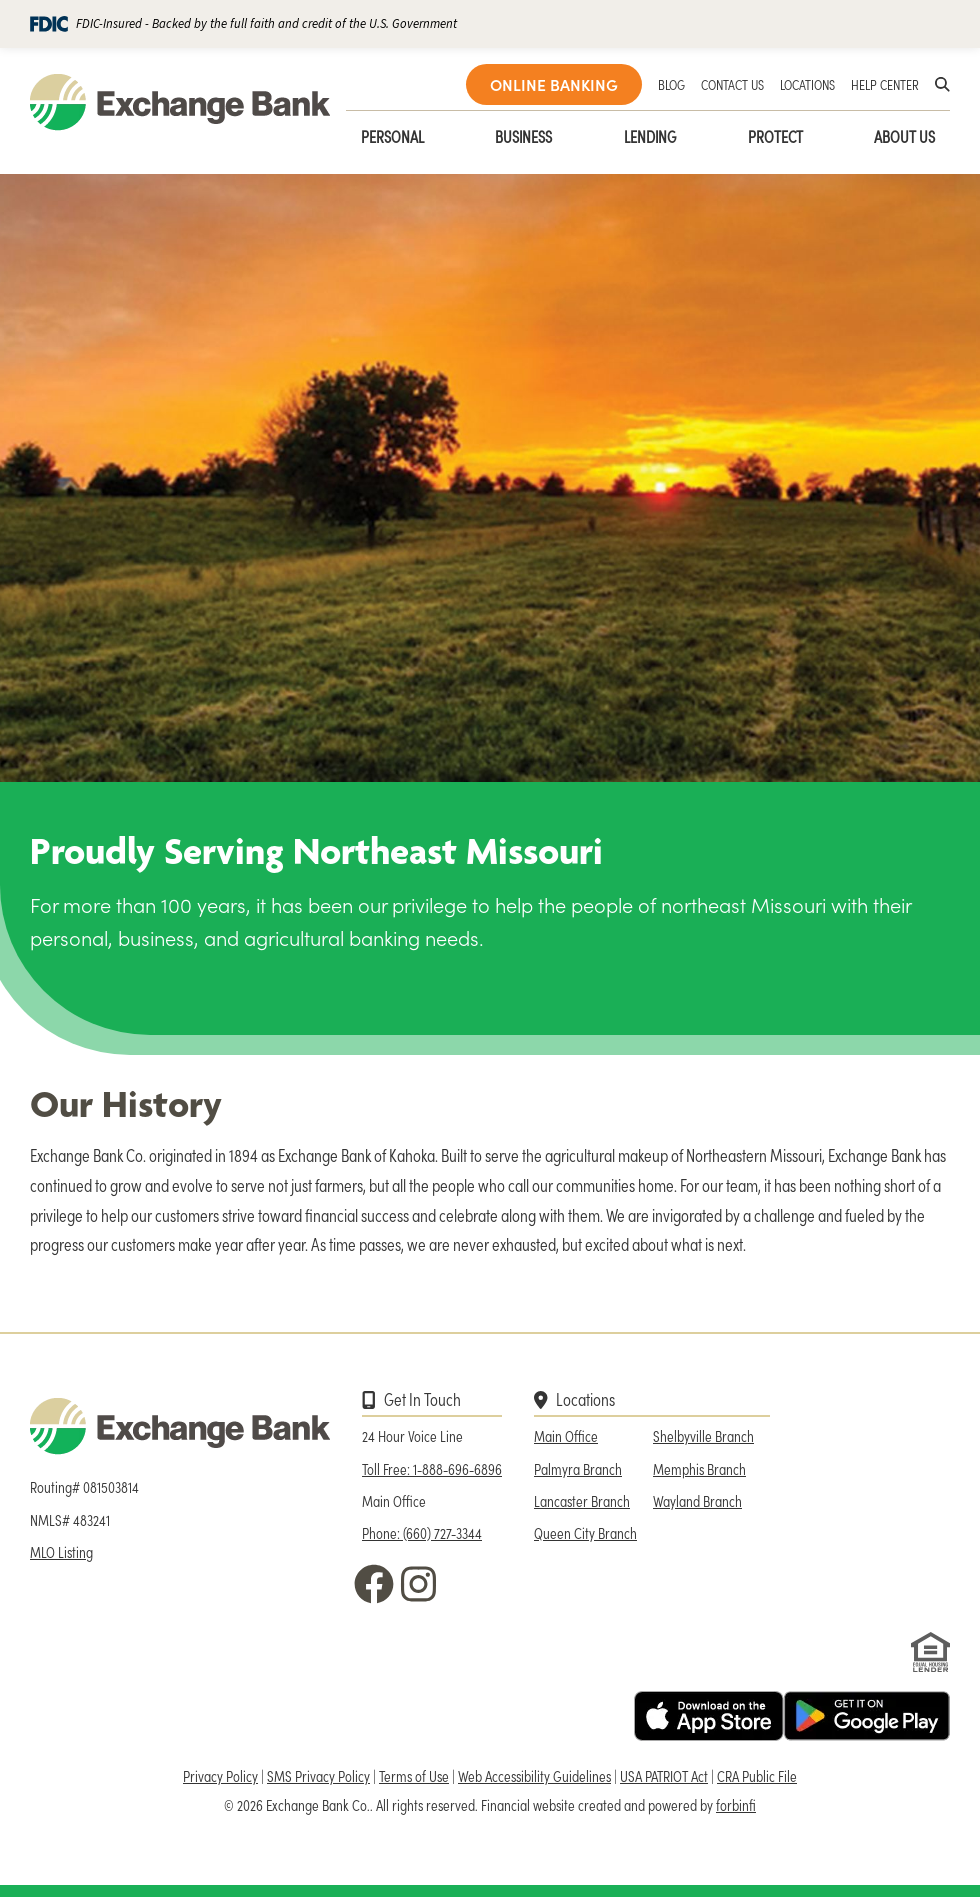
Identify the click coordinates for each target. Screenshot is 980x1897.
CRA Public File (757, 1775)
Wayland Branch (697, 1500)
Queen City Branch (585, 1532)
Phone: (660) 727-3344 (422, 1532)
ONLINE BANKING (554, 84)
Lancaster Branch (582, 1500)
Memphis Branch (699, 1468)
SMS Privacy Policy (318, 1775)
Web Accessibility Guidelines (534, 1775)
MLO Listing (61, 1551)
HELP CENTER (885, 84)
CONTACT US (732, 84)
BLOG (671, 84)
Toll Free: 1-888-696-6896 (432, 1468)
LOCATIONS (807, 84)
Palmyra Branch (578, 1468)
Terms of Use (414, 1775)
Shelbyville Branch (703, 1435)
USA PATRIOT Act (664, 1775)
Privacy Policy (220, 1775)
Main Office (566, 1435)
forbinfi (736, 1804)
